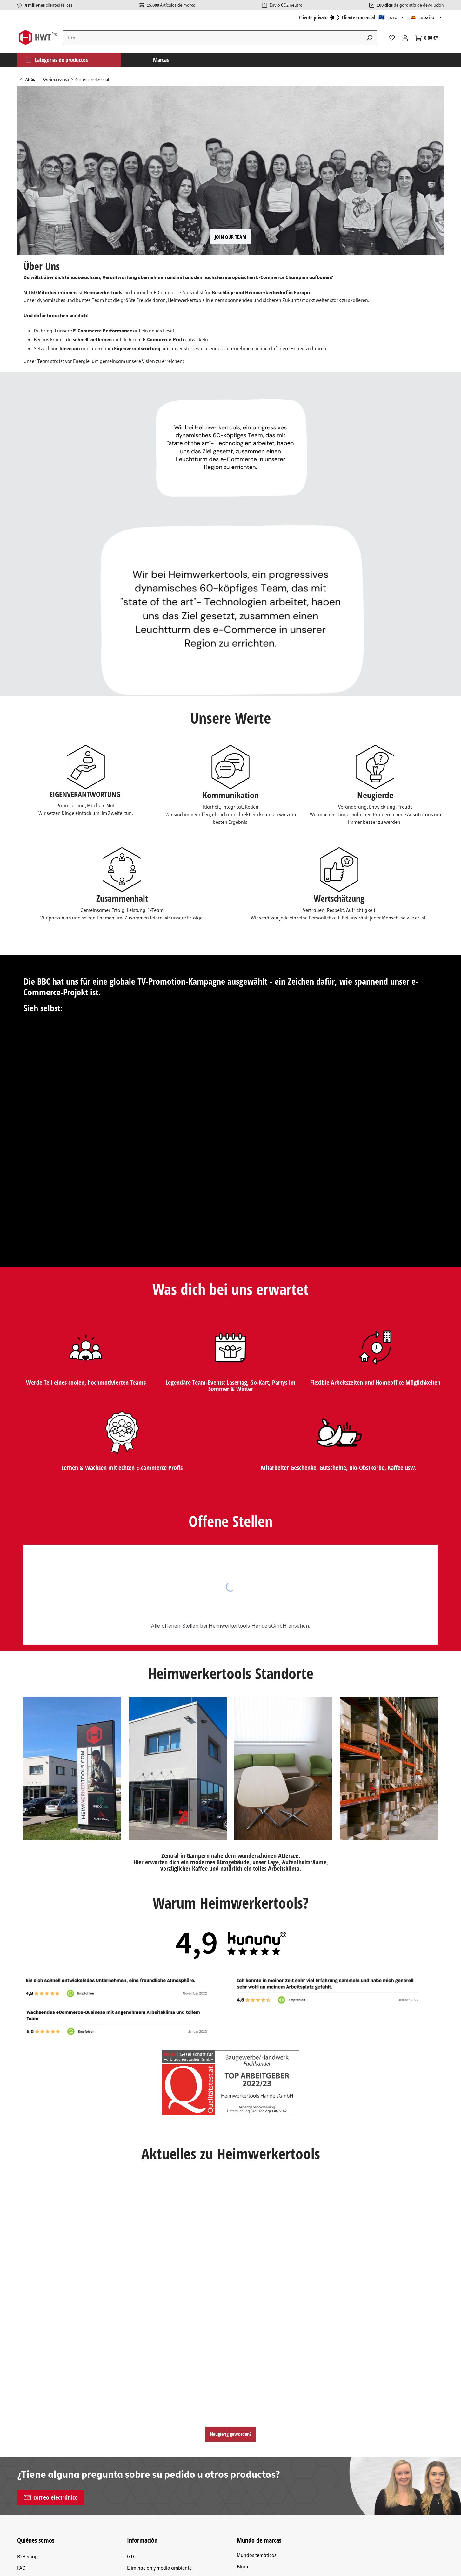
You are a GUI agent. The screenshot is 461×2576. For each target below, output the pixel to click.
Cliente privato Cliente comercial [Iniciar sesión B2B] (337, 17)
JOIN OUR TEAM (230, 237)
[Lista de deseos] (391, 37)
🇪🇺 (388, 17)
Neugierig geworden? (230, 2433)
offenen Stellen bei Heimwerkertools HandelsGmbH (224, 1626)
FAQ (21, 2568)
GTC (131, 2556)
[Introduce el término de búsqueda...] (212, 37)
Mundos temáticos (257, 2555)
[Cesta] (426, 38)
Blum (242, 2566)
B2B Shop (27, 2556)
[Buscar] (369, 37)
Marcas (161, 60)
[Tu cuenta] (405, 37)
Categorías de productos (56, 60)
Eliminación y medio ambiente (159, 2568)
